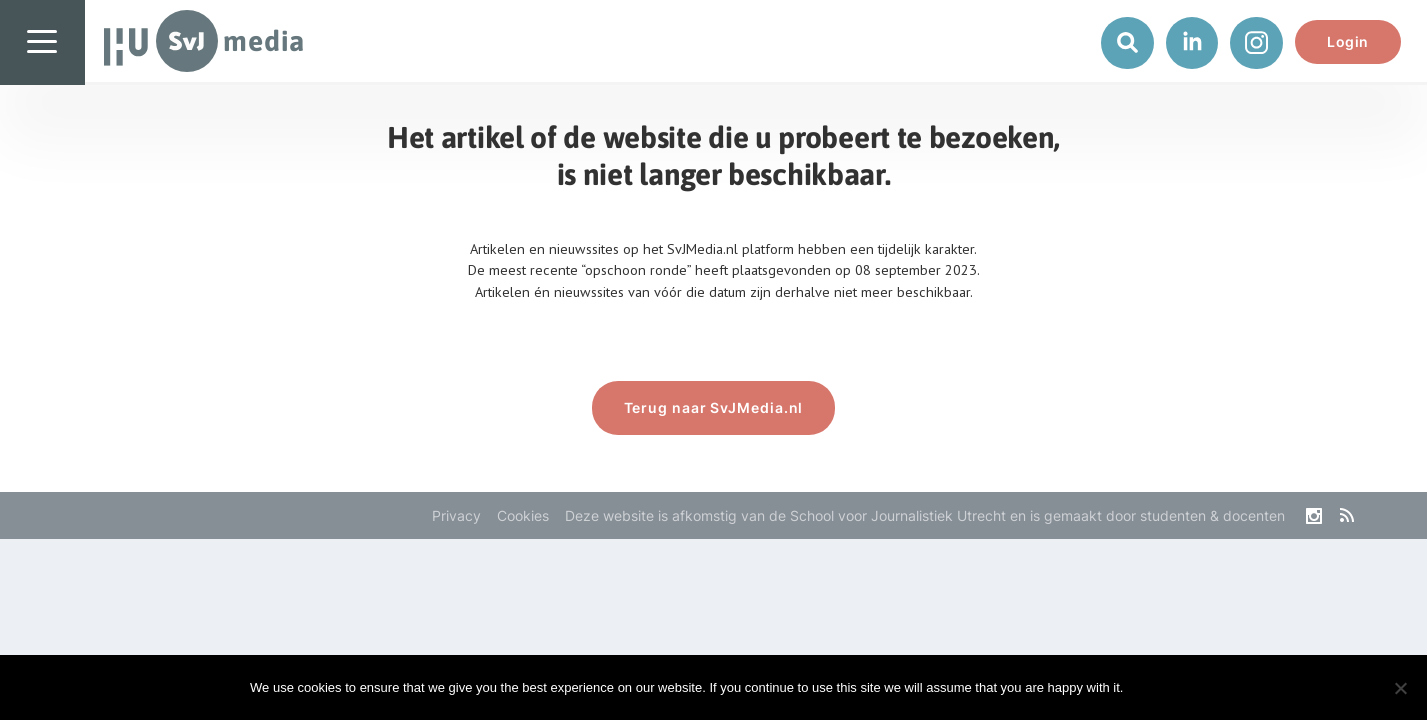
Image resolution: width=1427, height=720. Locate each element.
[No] (1400, 688)
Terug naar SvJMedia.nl (714, 407)
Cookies (523, 515)
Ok (1155, 687)
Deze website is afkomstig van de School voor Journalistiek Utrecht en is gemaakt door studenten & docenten (925, 515)
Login (1348, 41)
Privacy (456, 515)
